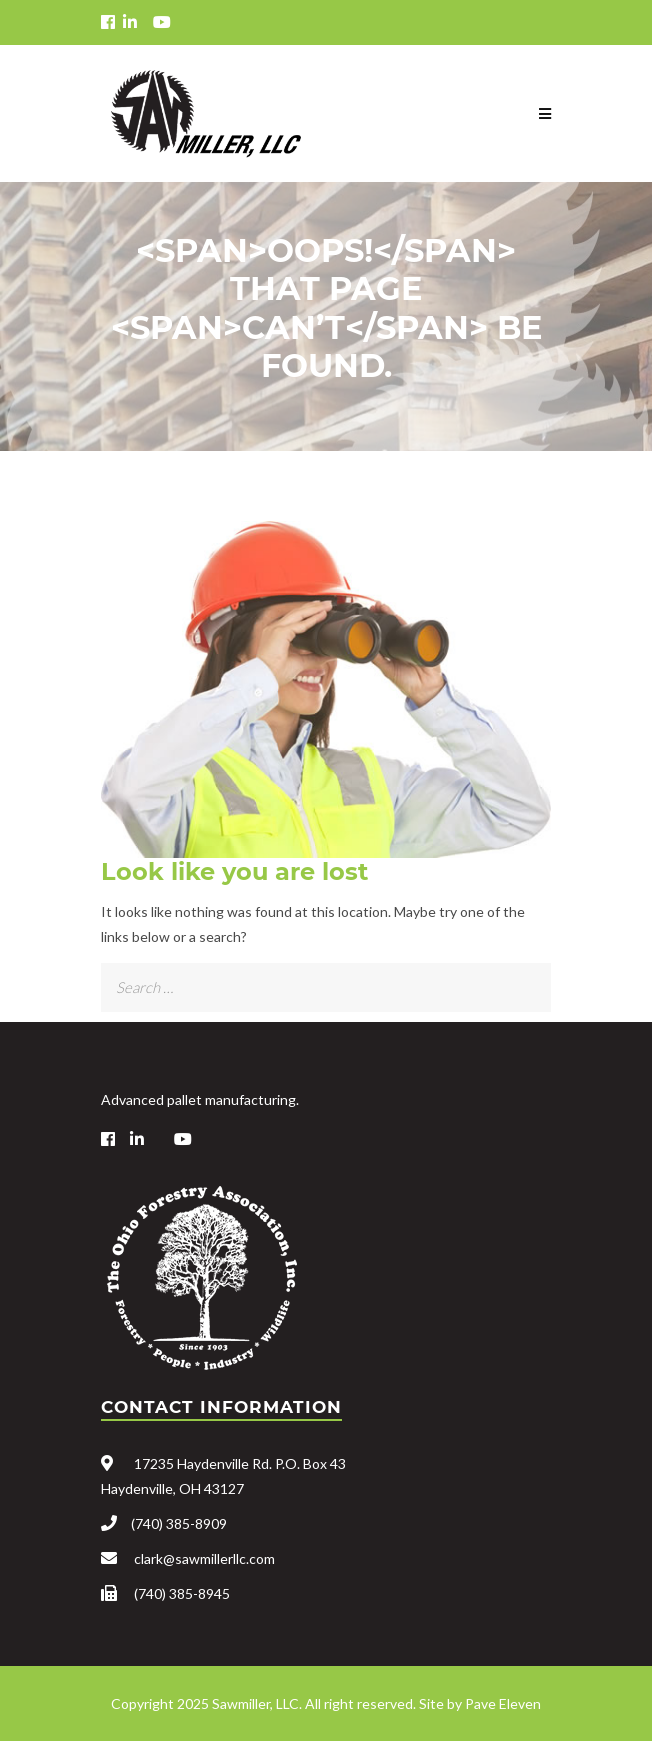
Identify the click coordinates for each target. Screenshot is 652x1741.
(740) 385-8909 (179, 1523)
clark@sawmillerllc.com (204, 1558)
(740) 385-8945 (182, 1593)
